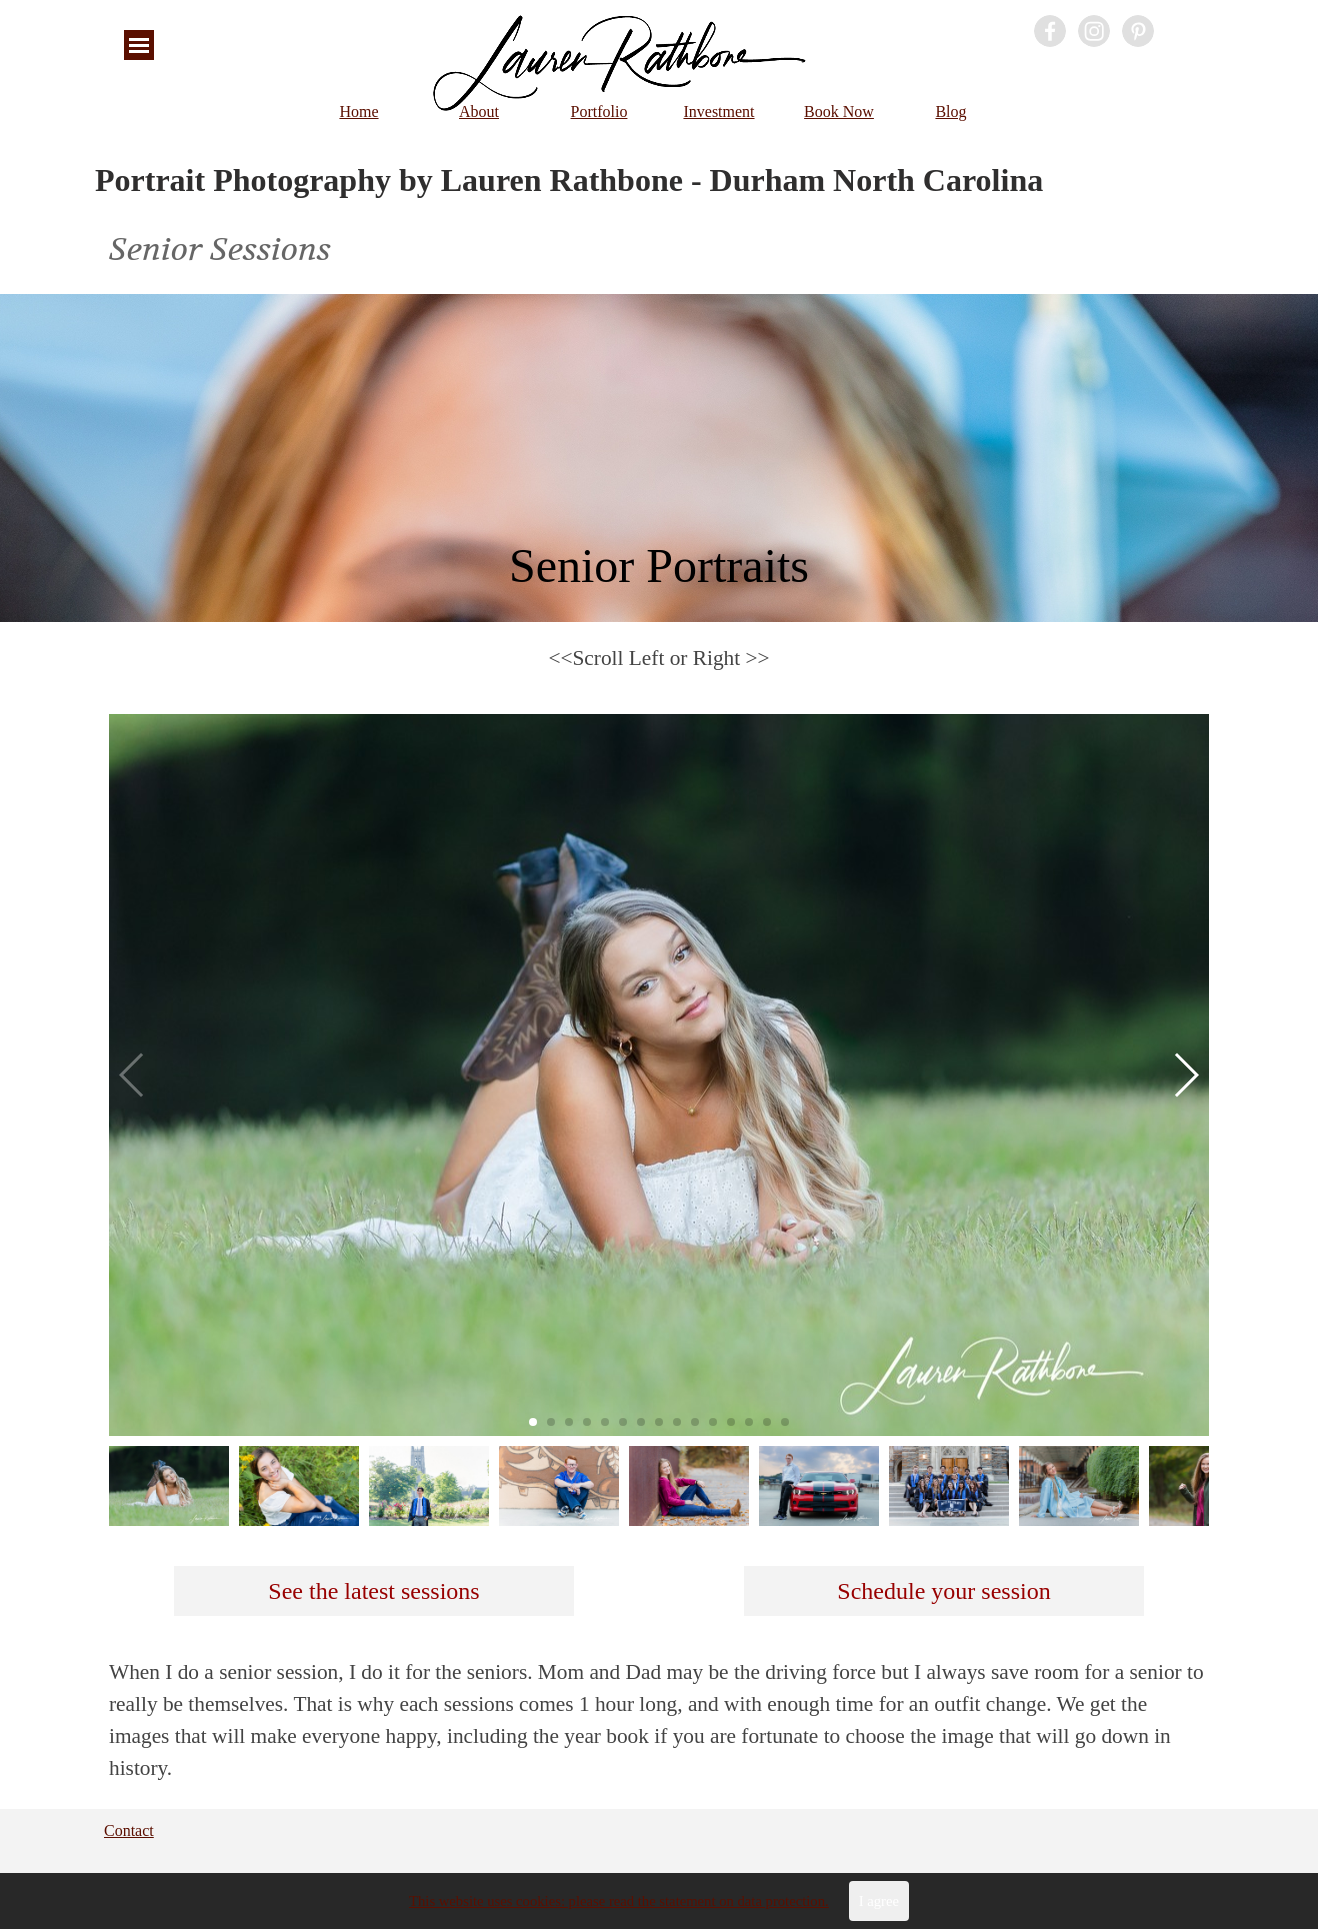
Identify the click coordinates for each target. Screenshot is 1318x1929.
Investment (718, 111)
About (479, 111)
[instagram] (1094, 31)
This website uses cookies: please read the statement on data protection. (619, 1908)
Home (358, 111)
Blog (950, 111)
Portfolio (599, 111)
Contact (129, 1830)
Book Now (839, 111)
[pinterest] (1138, 31)
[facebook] (1050, 31)
